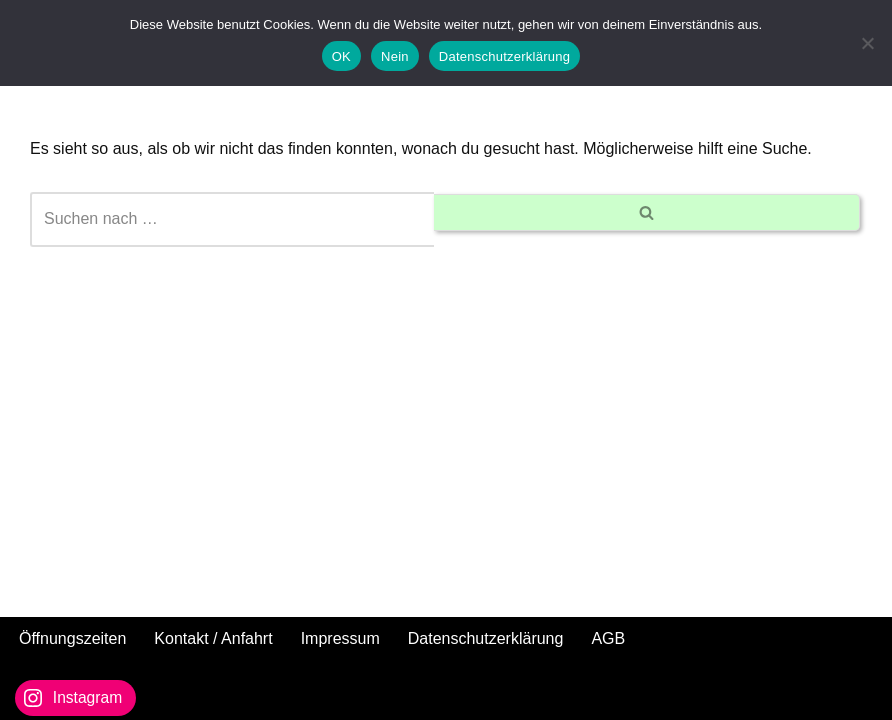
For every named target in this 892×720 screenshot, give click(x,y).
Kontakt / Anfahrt (213, 638)
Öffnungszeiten (72, 638)
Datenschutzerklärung (486, 638)
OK (341, 56)
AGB (608, 638)
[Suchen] (232, 219)
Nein (395, 56)
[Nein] (867, 43)
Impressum (340, 638)
